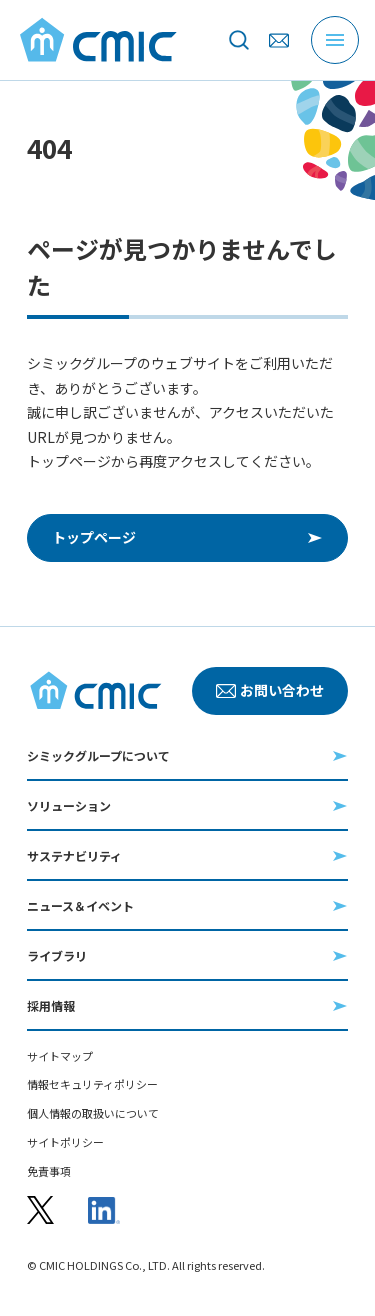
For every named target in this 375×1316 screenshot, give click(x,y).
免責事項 (49, 1171)
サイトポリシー (65, 1142)
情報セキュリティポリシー (92, 1084)
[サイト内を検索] (239, 40)
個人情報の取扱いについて (93, 1113)
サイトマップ (60, 1056)
